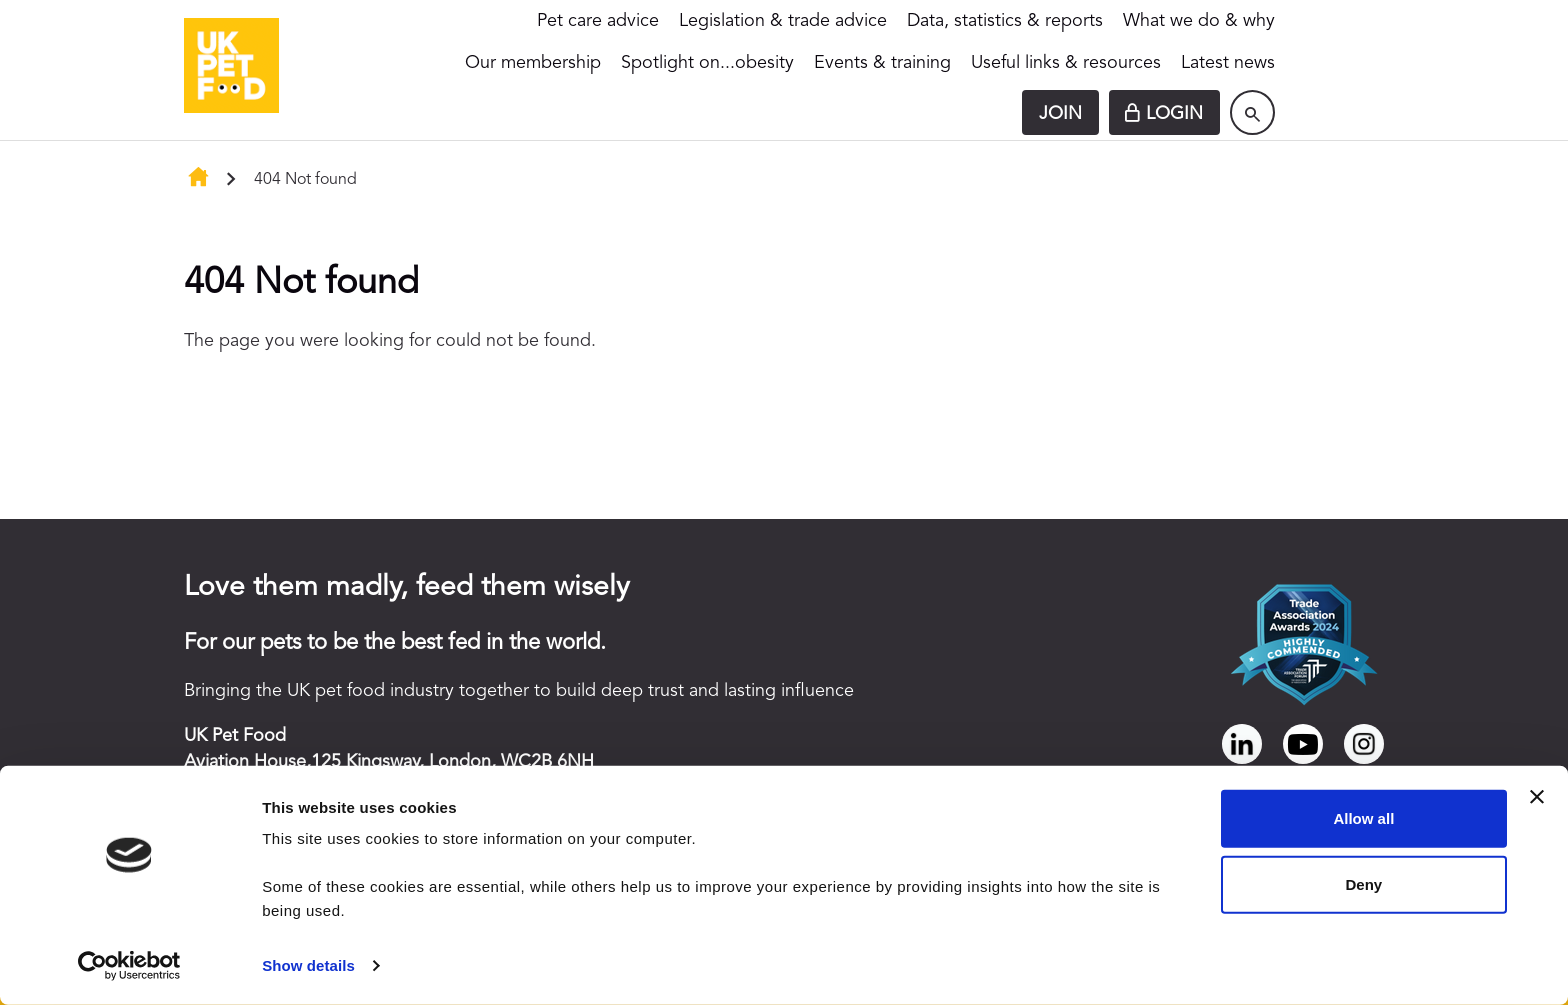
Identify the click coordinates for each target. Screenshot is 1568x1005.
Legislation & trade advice (783, 21)
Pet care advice (598, 21)
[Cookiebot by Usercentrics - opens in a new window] (129, 966)
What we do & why (1199, 21)
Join (1060, 114)
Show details (308, 965)
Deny (1364, 883)
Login (1174, 114)
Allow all (1363, 818)
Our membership (533, 63)
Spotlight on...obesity (707, 63)
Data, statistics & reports (1005, 21)
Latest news (1228, 63)
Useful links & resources (1066, 63)
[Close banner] (1537, 797)
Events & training (882, 63)
